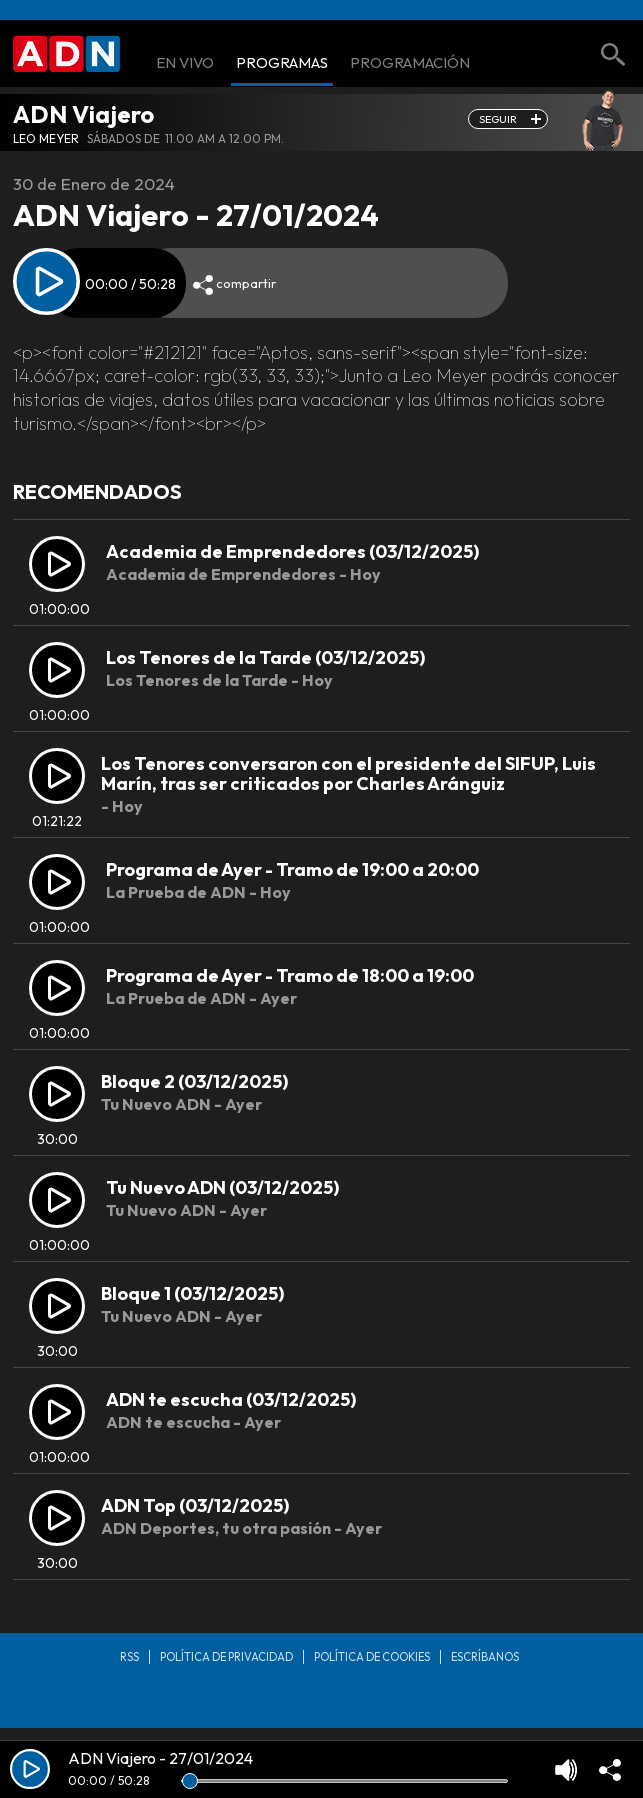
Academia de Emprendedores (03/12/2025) (292, 551)
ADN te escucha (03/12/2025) (231, 1399)
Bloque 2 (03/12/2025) (194, 1081)
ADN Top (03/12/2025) (195, 1505)
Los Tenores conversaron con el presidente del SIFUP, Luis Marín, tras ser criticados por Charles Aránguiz (348, 773)
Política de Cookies (372, 1657)
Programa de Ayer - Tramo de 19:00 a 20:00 (292, 869)
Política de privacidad (226, 1657)
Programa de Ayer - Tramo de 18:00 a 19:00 (290, 975)
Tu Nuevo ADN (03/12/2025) (222, 1187)
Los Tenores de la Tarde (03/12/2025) (265, 657)
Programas (282, 63)
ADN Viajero (83, 114)
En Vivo (185, 63)
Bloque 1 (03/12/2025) (192, 1293)
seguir (498, 119)
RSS (129, 1657)
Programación (410, 63)
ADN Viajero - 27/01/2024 (160, 1758)
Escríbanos (485, 1657)
